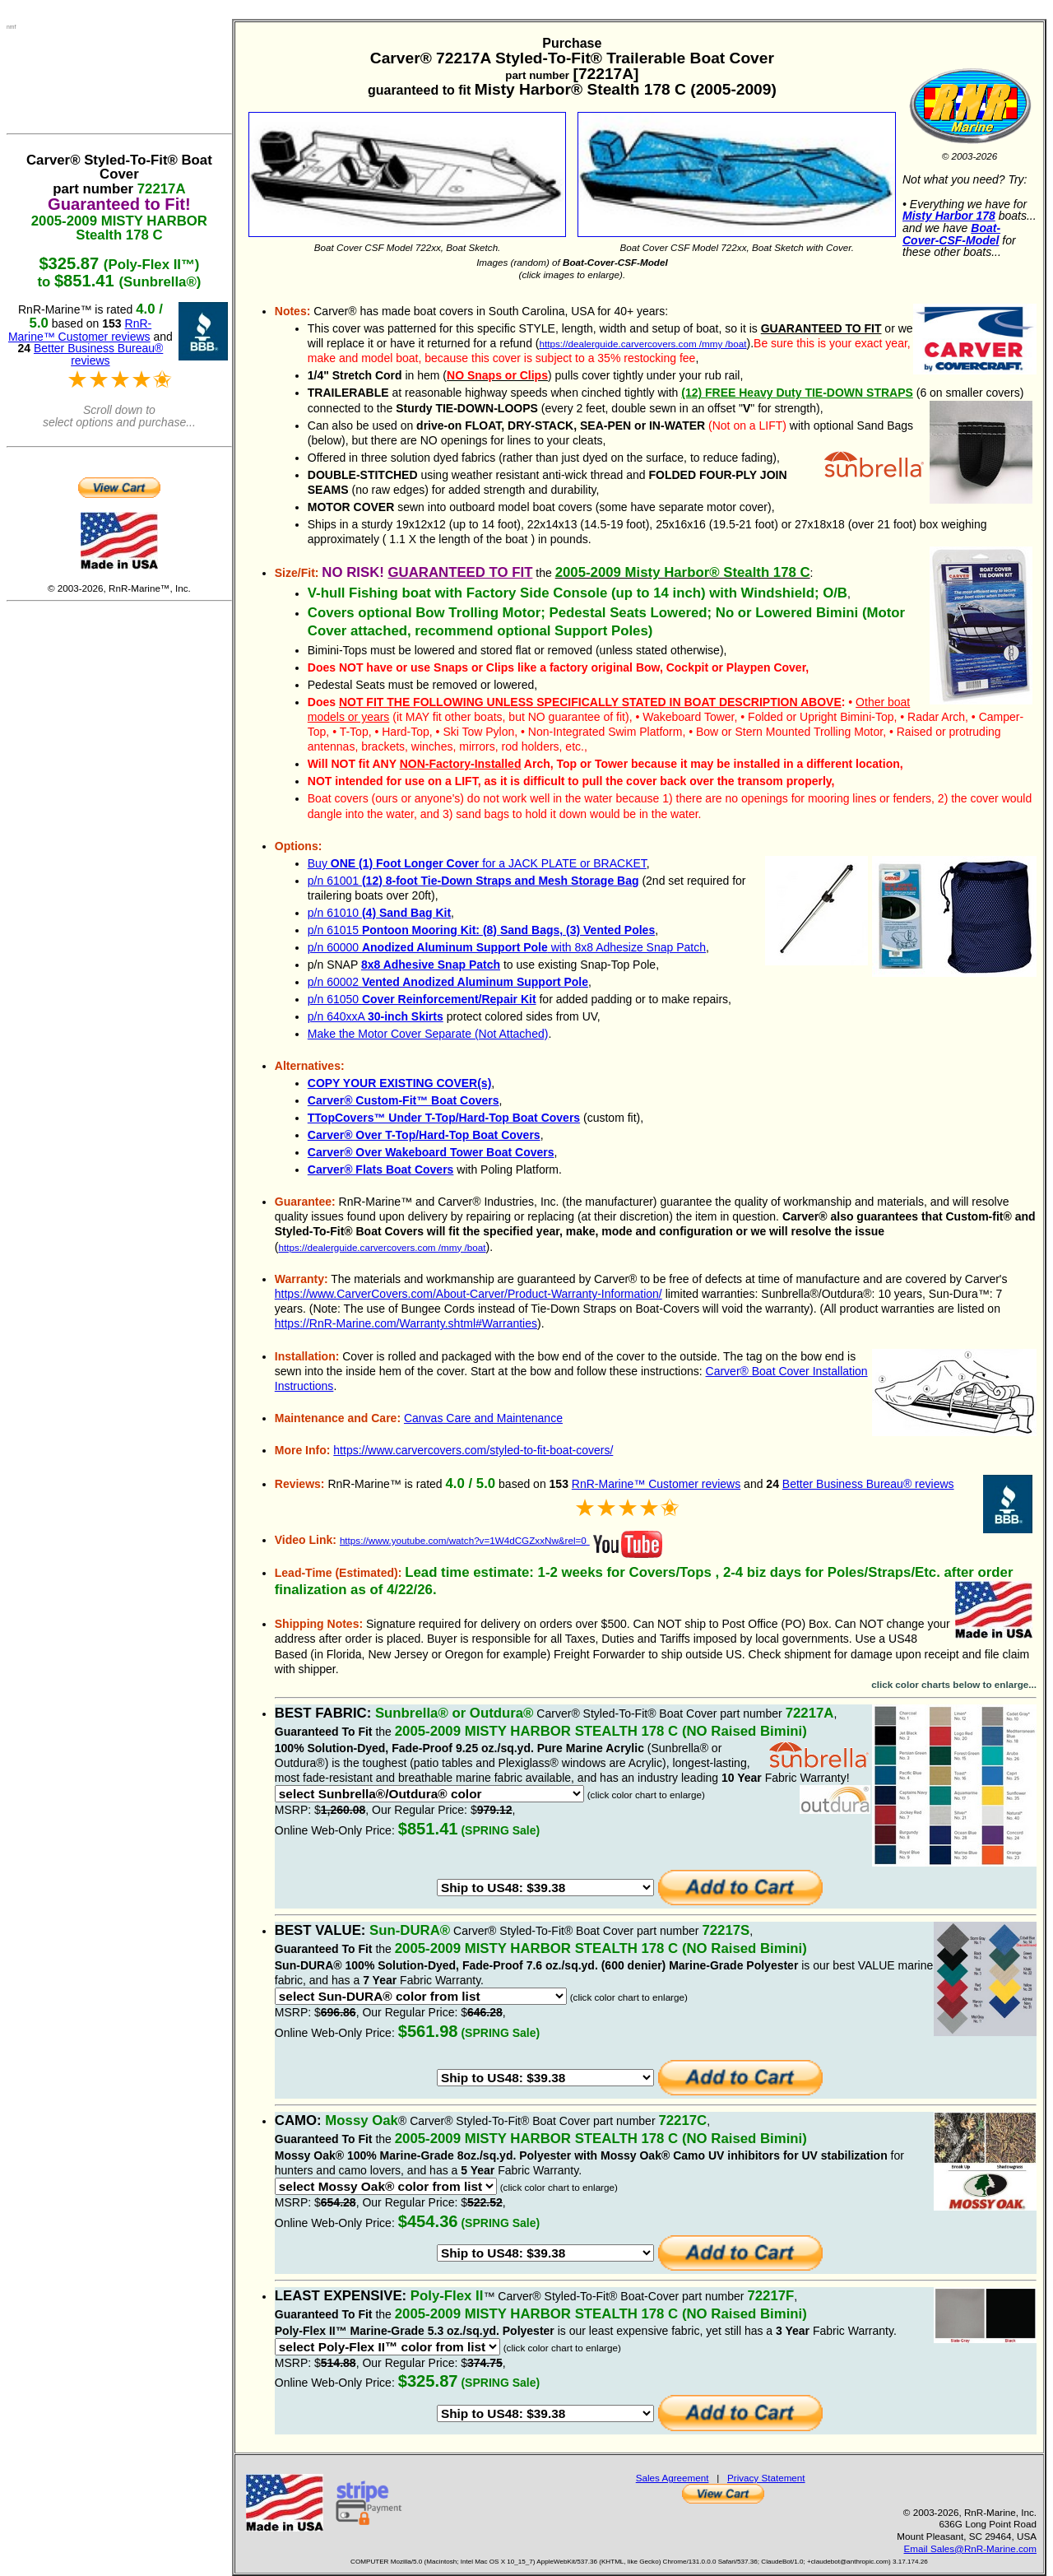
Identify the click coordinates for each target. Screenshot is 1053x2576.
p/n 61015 (481, 930)
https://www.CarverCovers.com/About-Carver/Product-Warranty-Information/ (468, 1293)
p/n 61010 (379, 912)
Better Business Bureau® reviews (868, 1483)
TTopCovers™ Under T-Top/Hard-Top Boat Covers (444, 1117)
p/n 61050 (422, 999)
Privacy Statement (766, 2477)
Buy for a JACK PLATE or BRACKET (477, 863)
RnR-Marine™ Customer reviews (656, 1483)
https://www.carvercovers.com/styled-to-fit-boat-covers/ (473, 1450)
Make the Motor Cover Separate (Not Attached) (428, 1033)
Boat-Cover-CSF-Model (951, 234)
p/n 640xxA (375, 1016)
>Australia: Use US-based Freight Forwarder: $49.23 (545, 1887)
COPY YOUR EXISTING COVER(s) (400, 1083)
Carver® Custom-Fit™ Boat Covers (403, 1100)
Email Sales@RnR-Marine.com (970, 2548)
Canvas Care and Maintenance (483, 1418)
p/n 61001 (473, 880)
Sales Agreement (672, 2477)
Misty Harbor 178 (948, 215)
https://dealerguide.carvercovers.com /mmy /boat (642, 343)
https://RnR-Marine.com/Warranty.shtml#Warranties (406, 1323)
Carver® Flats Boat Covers (381, 1169)
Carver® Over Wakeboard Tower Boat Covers (431, 1152)
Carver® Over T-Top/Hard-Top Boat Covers (424, 1135)
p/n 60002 (448, 981)
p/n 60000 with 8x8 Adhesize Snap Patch (507, 947)
